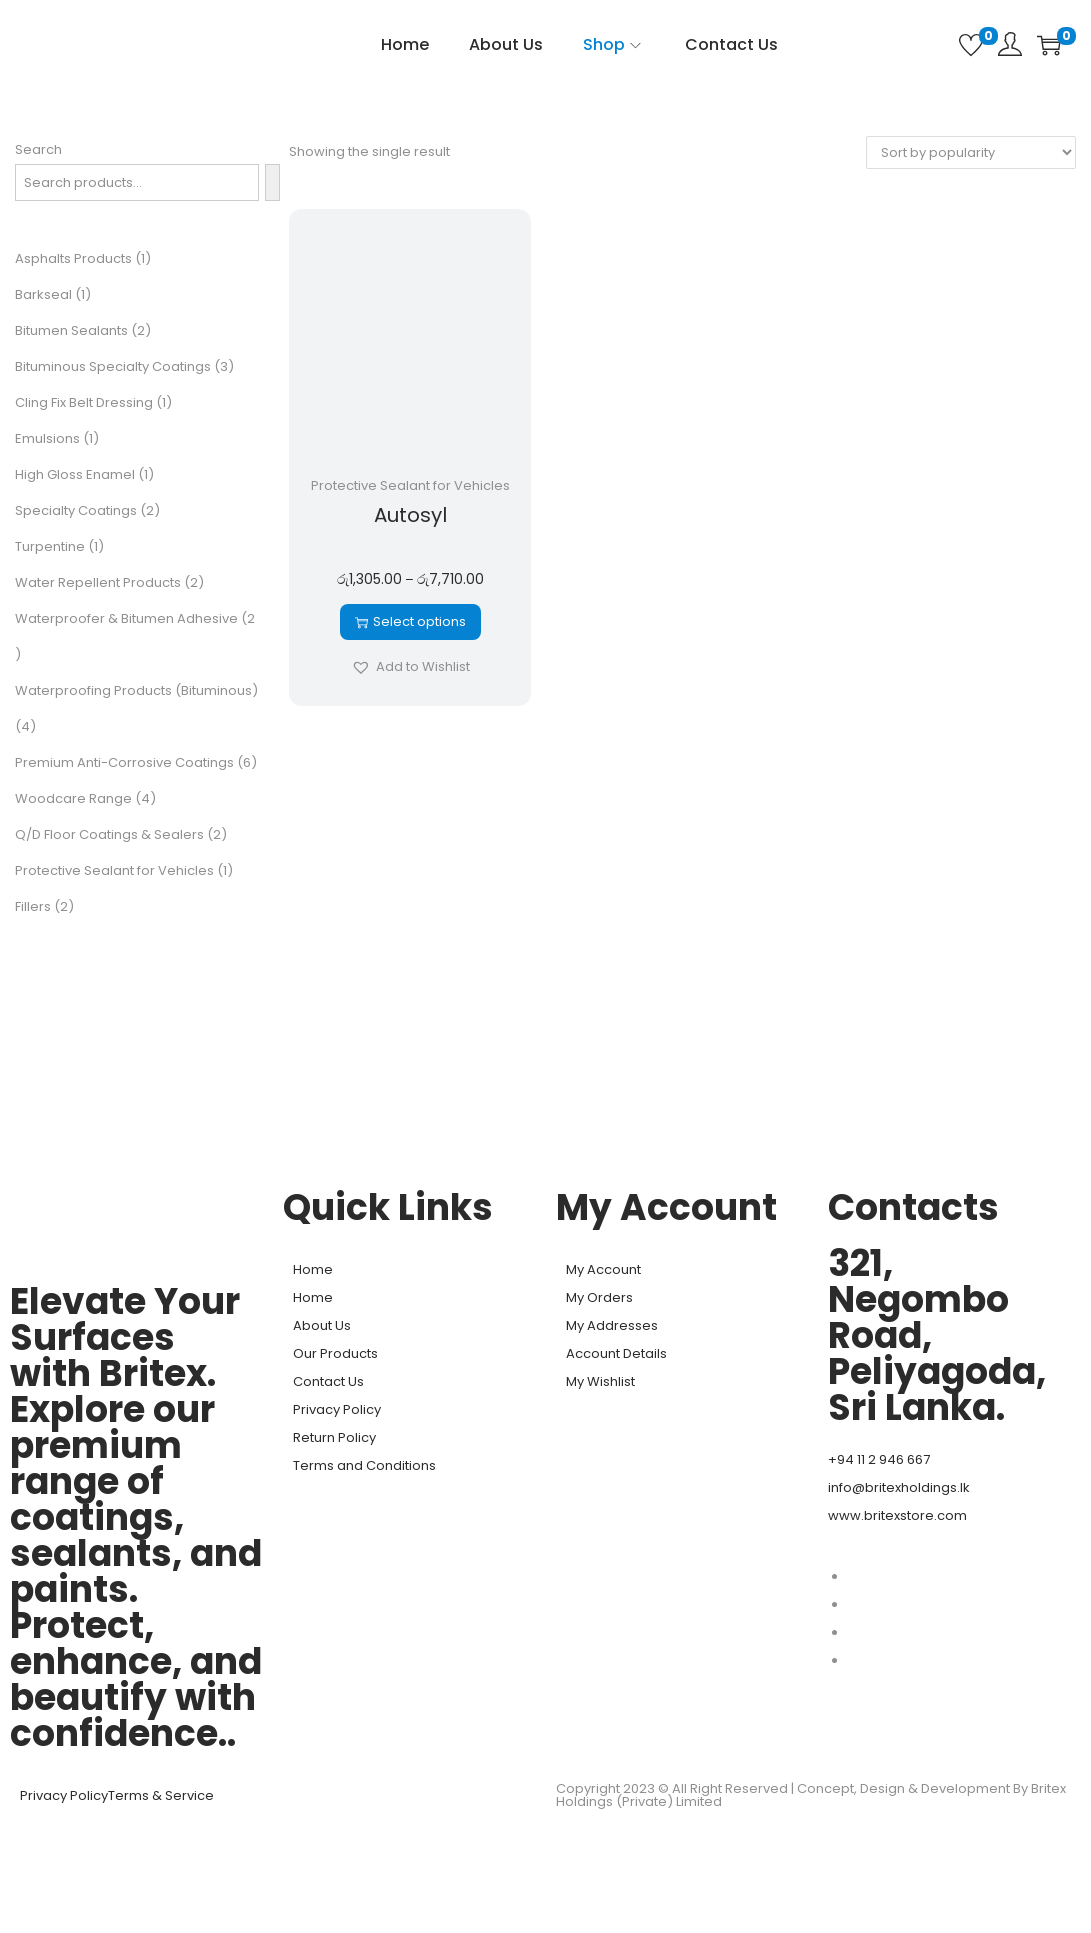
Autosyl (410, 515)
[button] (410, 667)
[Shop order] (971, 152)
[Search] (272, 182)
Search (38, 149)
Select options (410, 621)
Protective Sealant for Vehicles (410, 485)
